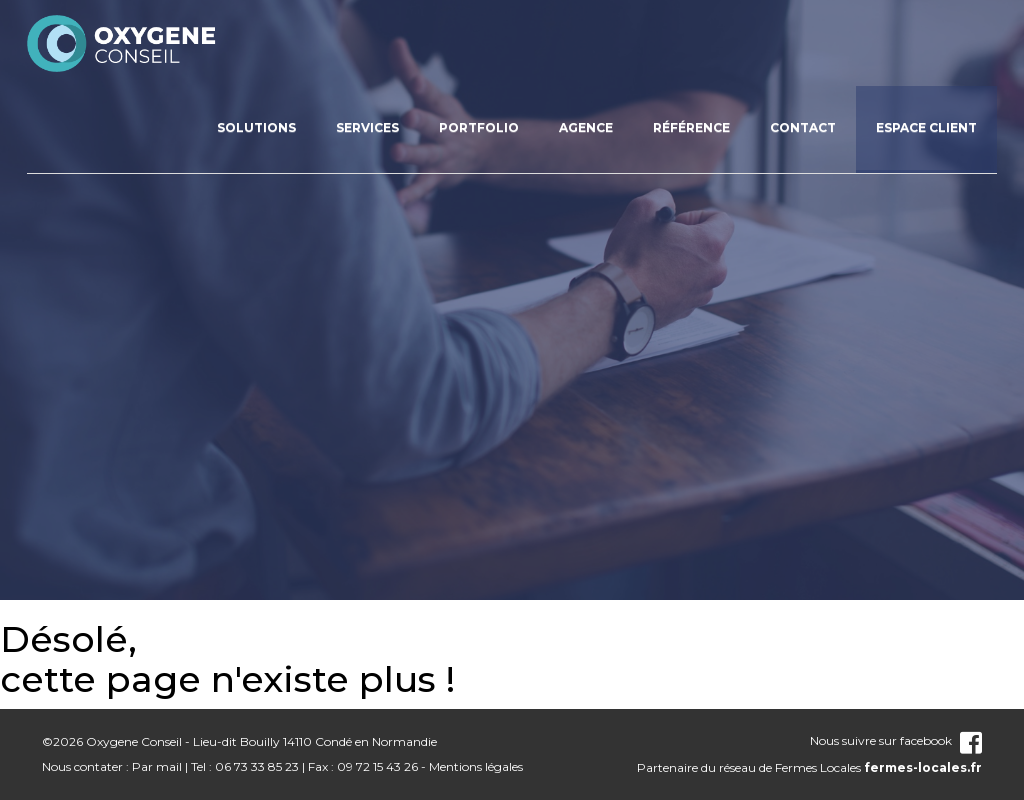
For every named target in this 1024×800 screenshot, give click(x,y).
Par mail (157, 766)
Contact (803, 127)
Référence (691, 127)
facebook (941, 740)
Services (367, 127)
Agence (586, 127)
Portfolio (479, 127)
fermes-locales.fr (923, 767)
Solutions (256, 127)
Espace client (926, 127)
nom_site (122, 43)
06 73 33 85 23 (257, 766)
